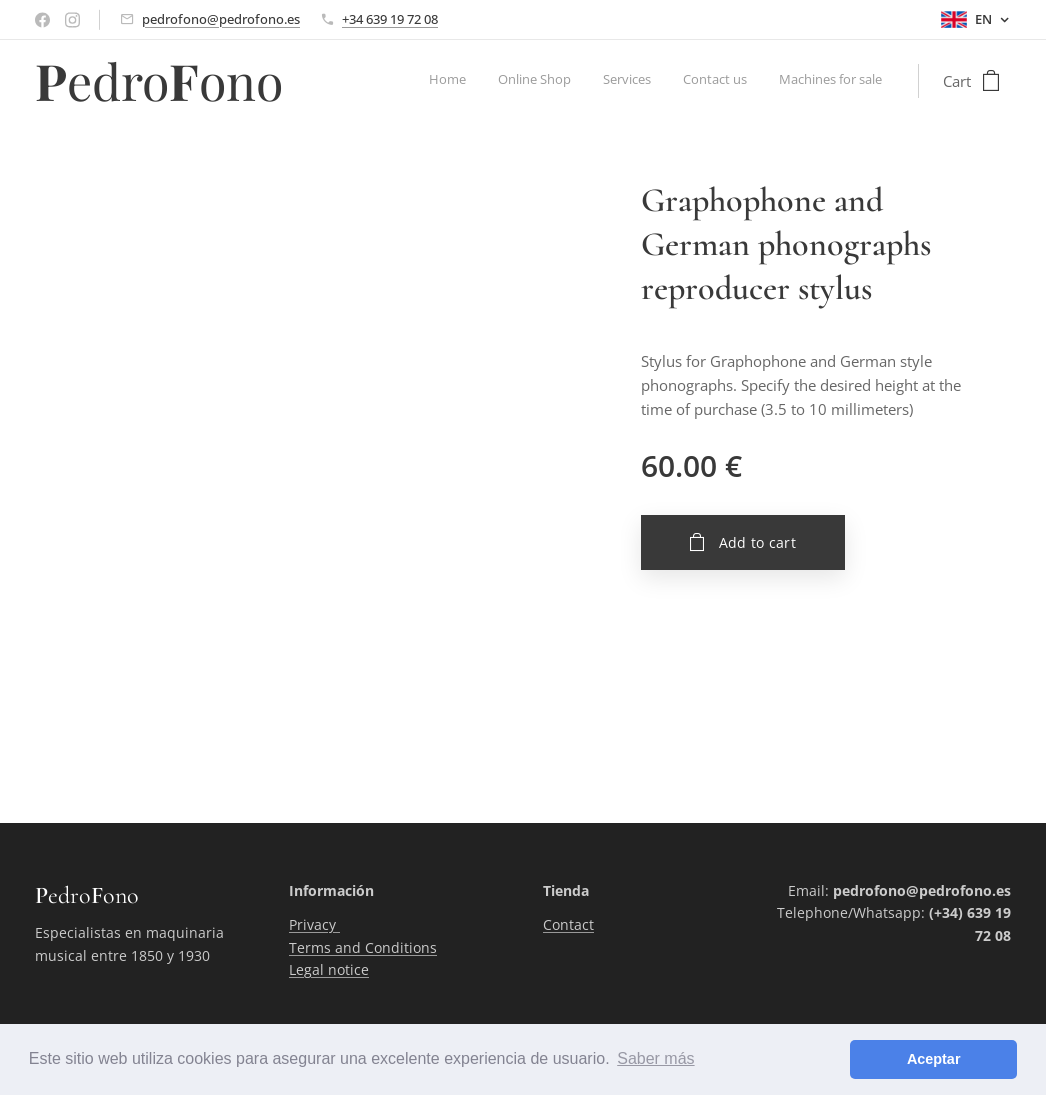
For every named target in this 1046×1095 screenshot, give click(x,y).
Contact (568, 925)
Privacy (314, 925)
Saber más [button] (655, 1058)
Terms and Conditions (363, 947)
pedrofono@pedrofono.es (221, 19)
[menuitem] (759, 81)
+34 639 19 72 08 (390, 19)
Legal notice (329, 970)
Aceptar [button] (934, 1059)
